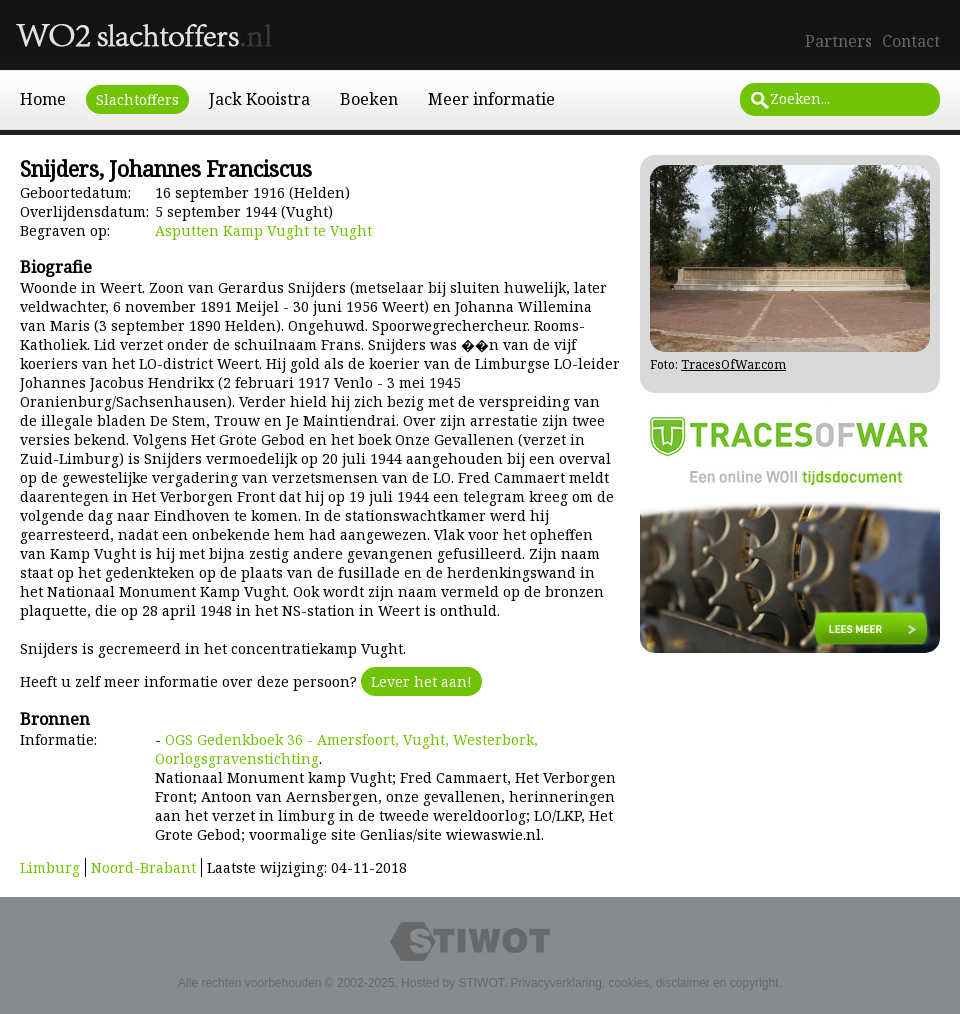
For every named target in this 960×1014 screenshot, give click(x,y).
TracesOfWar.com (733, 364)
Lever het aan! (421, 681)
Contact (911, 41)
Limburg (50, 867)
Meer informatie (491, 99)
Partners (838, 41)
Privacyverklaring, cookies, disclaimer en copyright (644, 983)
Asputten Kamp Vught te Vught (263, 230)
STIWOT (480, 983)
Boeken (369, 99)
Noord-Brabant (143, 867)
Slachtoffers (137, 99)
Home (43, 99)
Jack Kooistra (259, 99)
